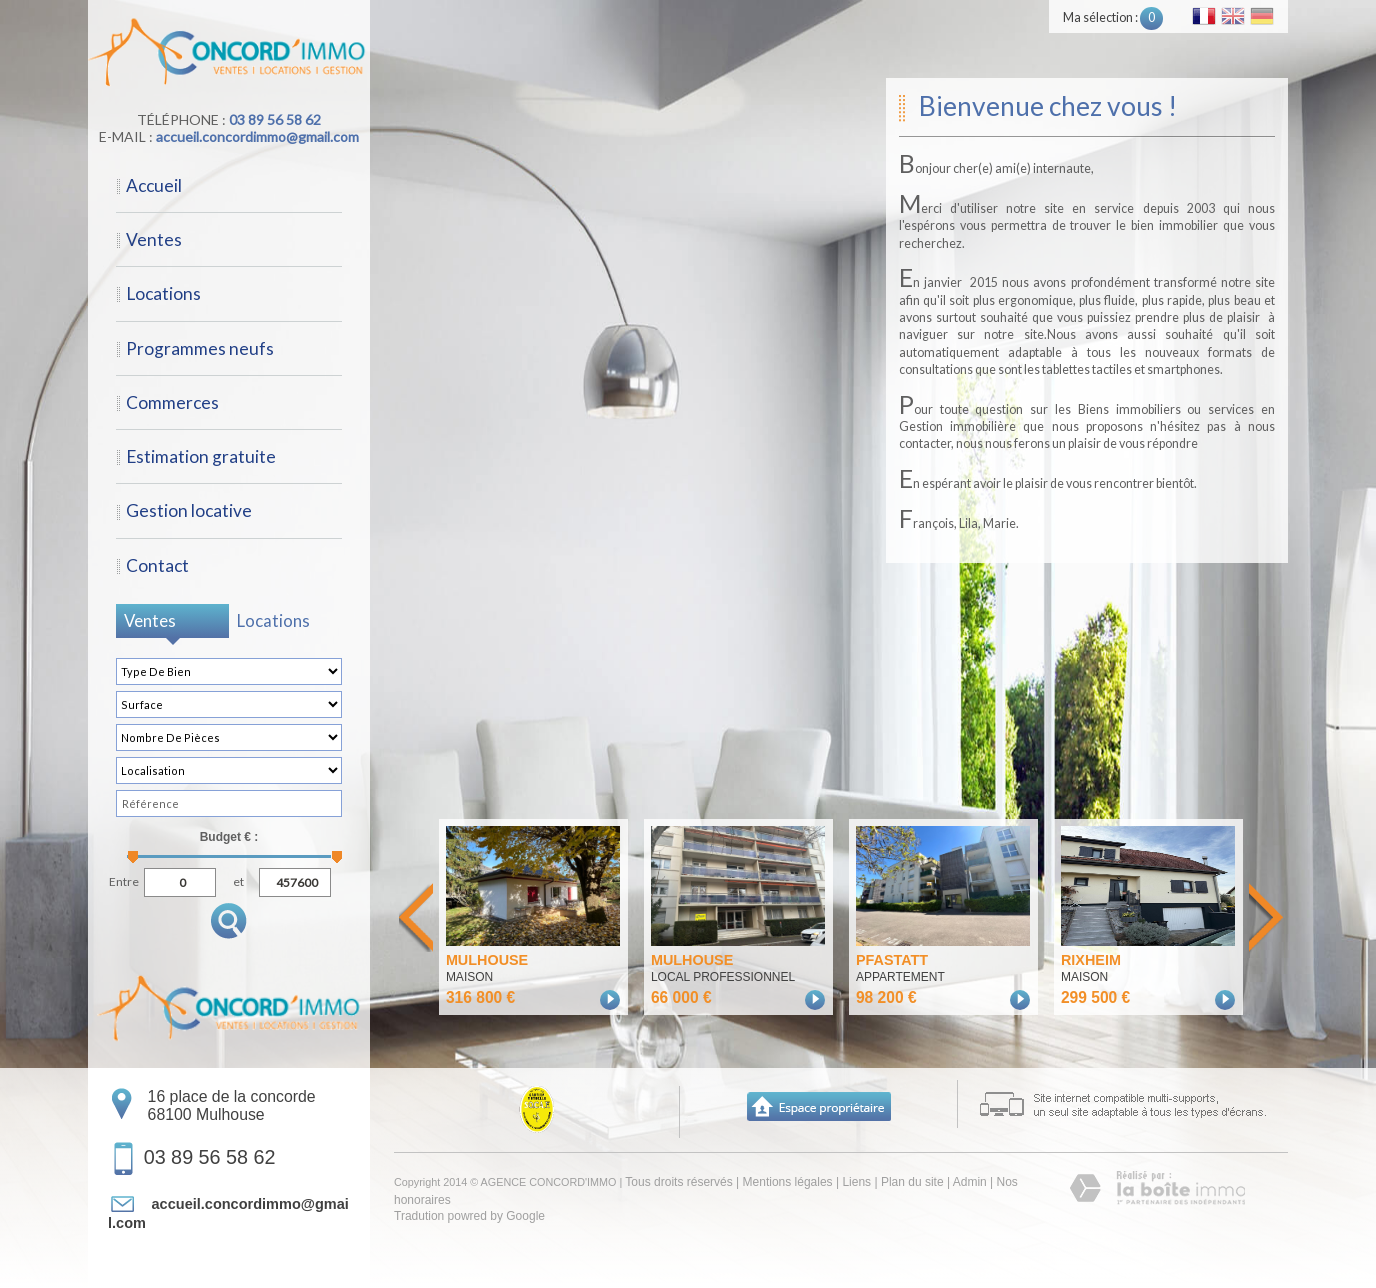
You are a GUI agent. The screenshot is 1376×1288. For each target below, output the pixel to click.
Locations (163, 293)
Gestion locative (189, 510)
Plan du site (912, 1182)
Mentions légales (788, 1182)
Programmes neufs (200, 348)
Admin (970, 1182)
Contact (157, 565)
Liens (856, 1182)
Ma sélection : (1113, 17)
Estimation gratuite (201, 456)
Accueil (154, 185)
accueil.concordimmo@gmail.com (257, 136)
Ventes (154, 239)
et (238, 879)
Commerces (172, 402)
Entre (124, 879)
